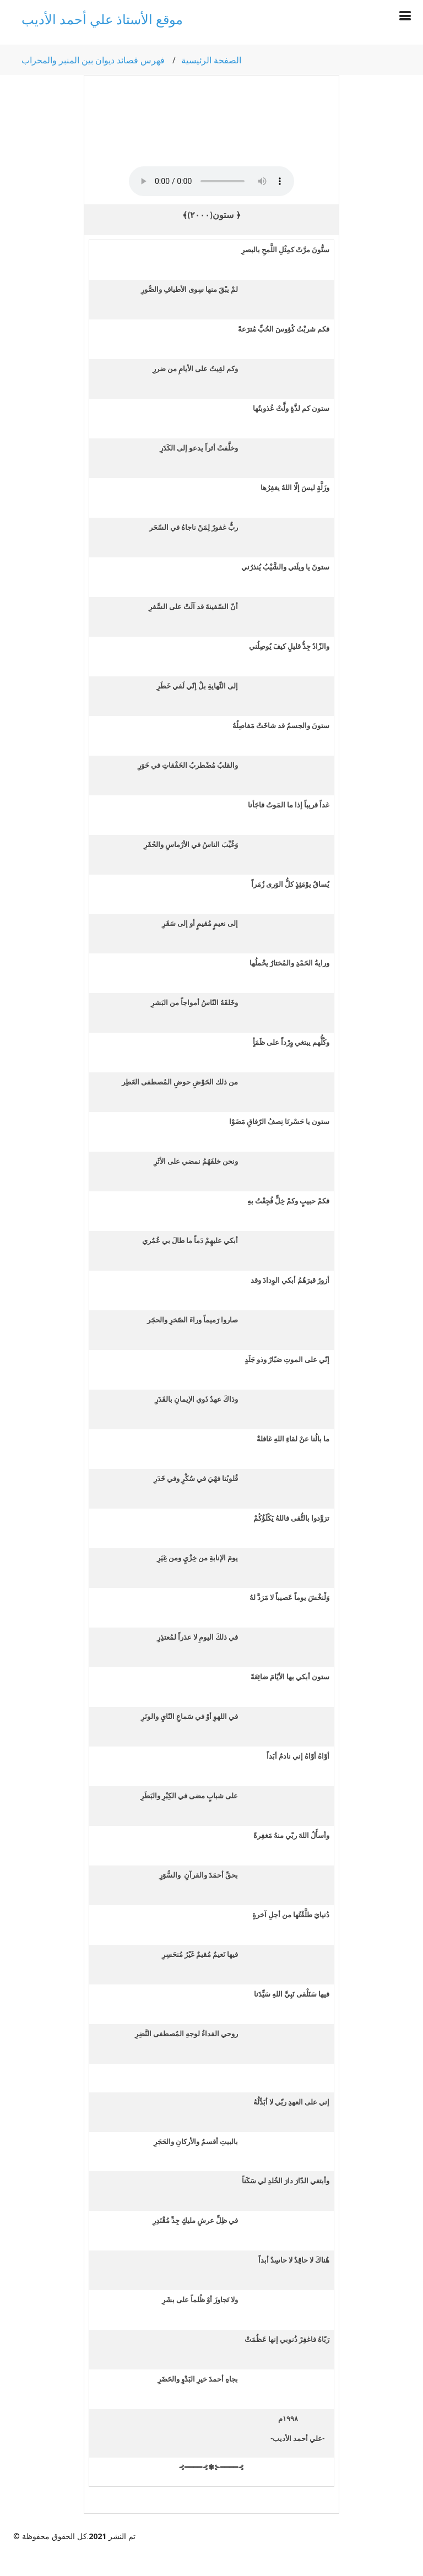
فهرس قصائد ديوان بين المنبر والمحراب (93, 60)
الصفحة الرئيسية (211, 60)
